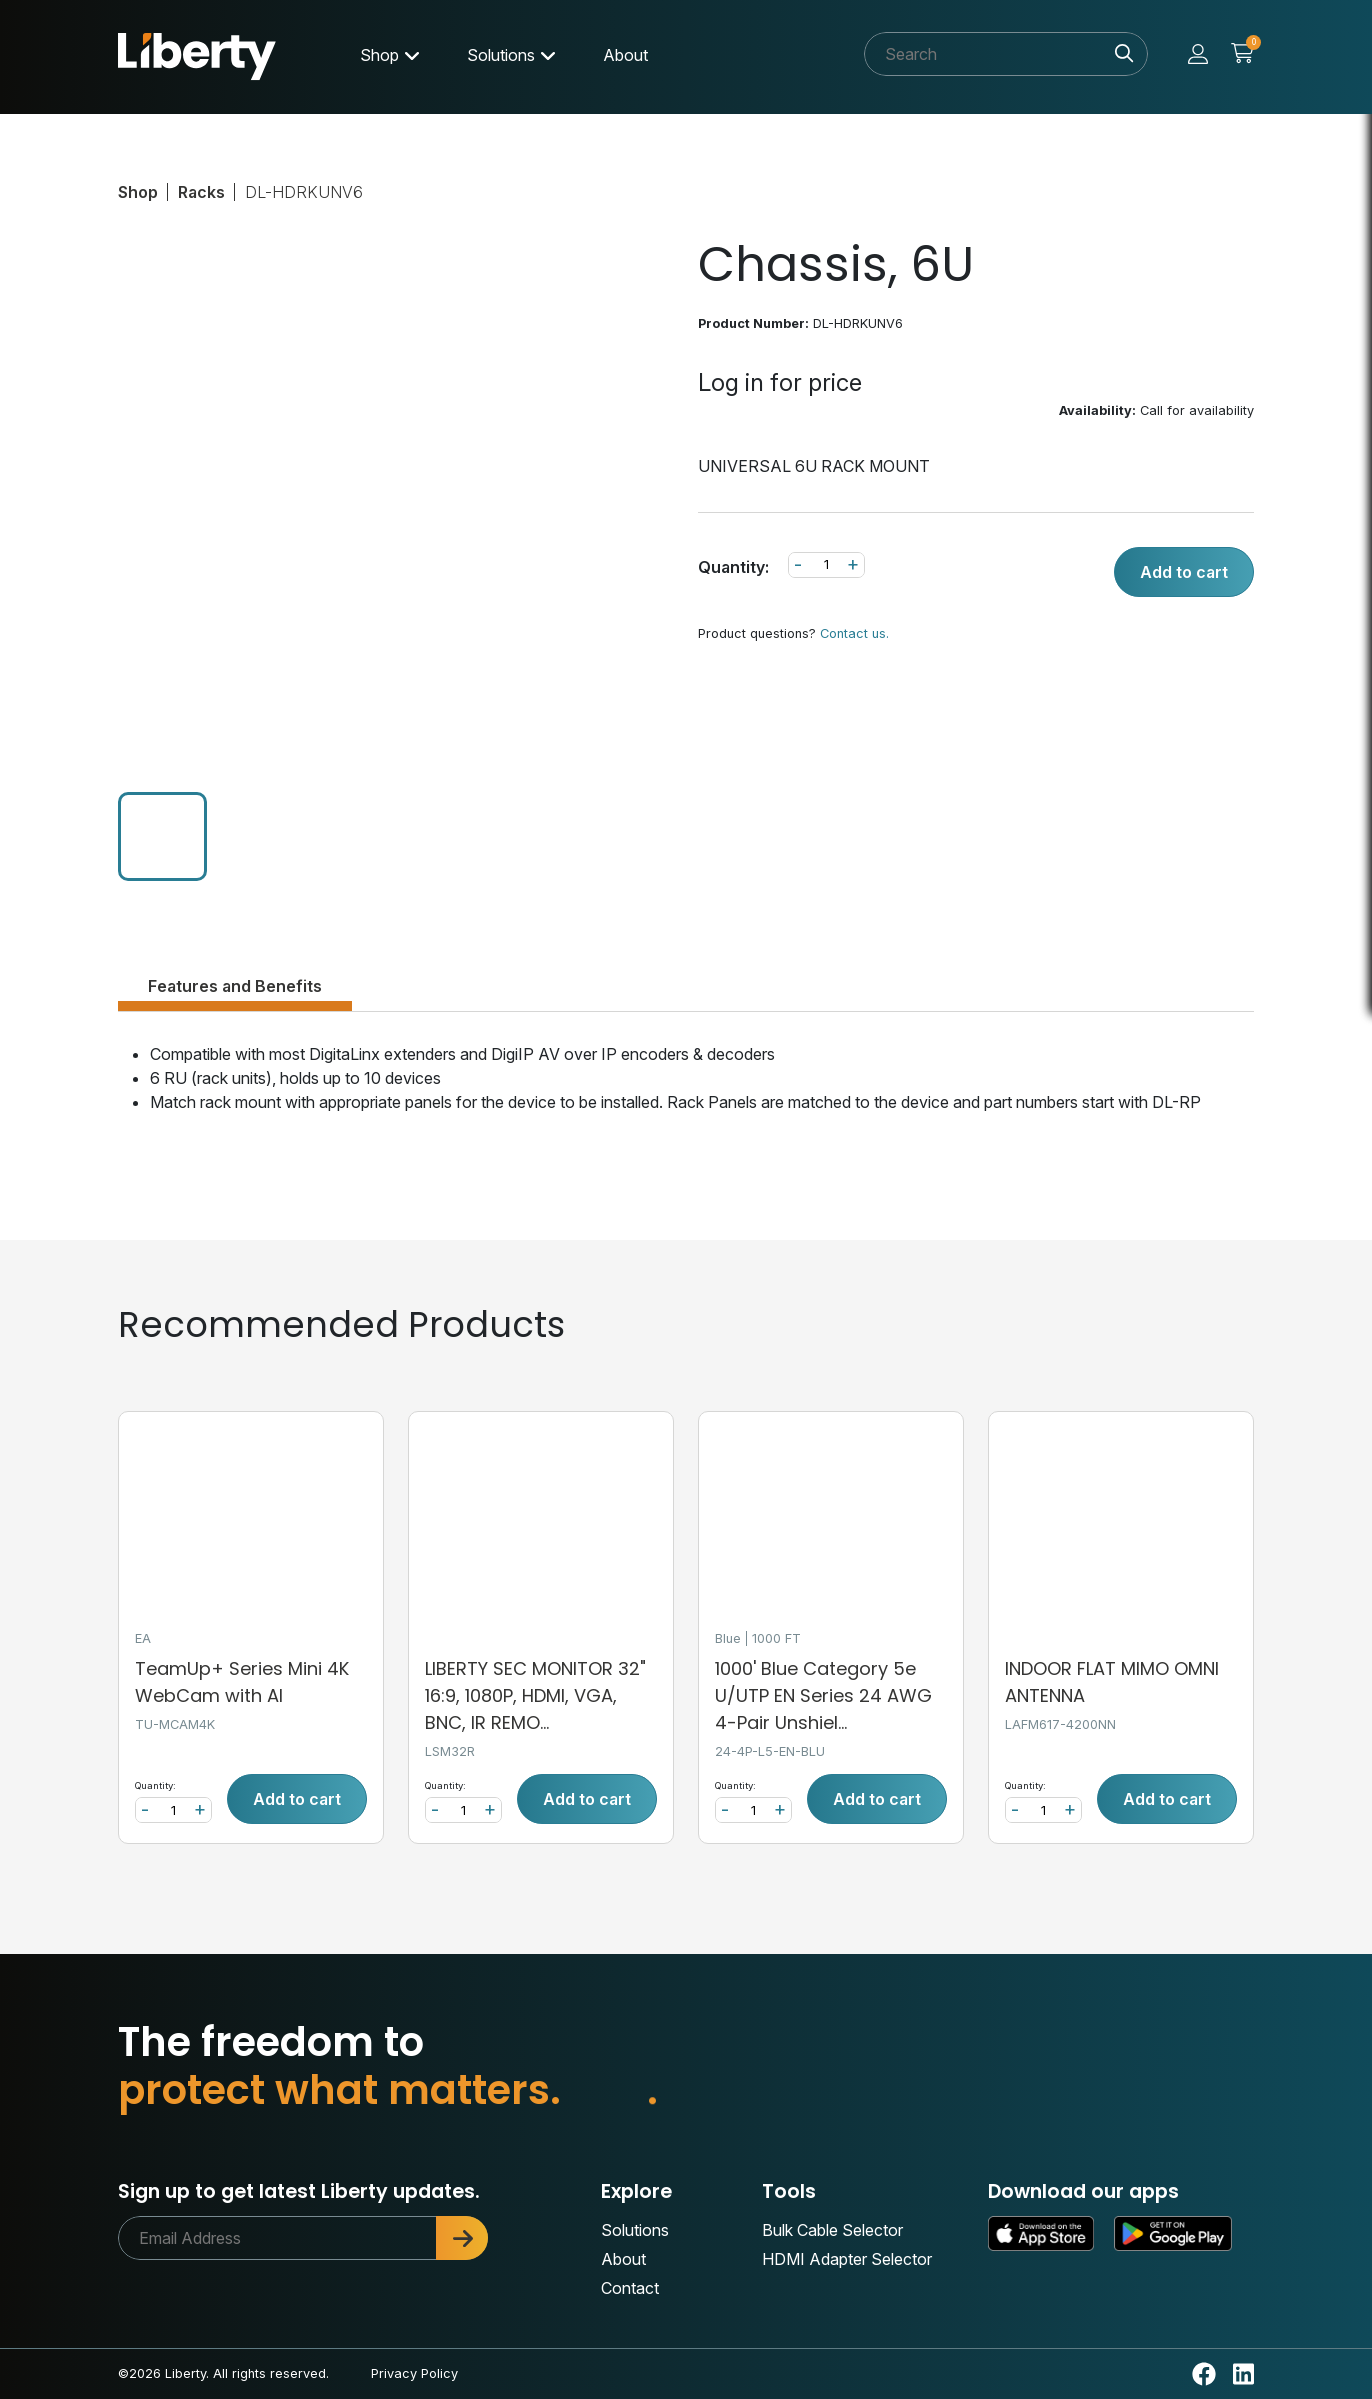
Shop (379, 55)
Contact (630, 2288)
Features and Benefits (235, 986)
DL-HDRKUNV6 (304, 192)
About (625, 55)
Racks (201, 192)
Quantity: (733, 567)
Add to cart (1184, 572)
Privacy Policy (414, 2373)
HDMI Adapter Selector (847, 2259)
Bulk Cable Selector (832, 2230)
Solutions (501, 55)
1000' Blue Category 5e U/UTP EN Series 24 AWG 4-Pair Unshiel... (823, 1695)
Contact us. (854, 633)
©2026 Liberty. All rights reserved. (223, 2373)
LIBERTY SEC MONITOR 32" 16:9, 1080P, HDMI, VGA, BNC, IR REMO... (535, 1695)
